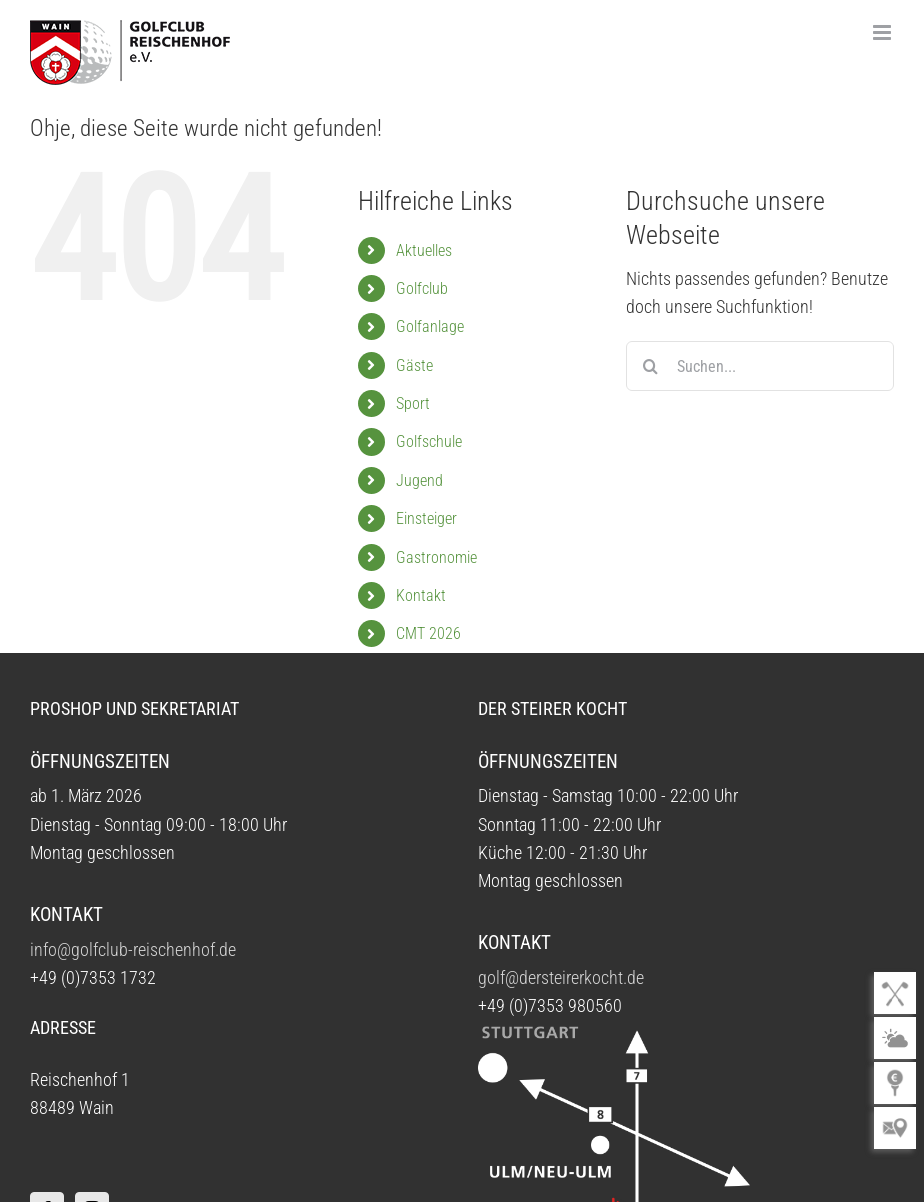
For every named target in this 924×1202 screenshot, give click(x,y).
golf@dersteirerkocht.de (561, 978)
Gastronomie (436, 557)
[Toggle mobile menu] (883, 32)
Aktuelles (424, 250)
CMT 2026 (428, 633)
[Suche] (651, 366)
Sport (413, 403)
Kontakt (421, 595)
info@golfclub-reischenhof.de (133, 950)
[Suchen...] (760, 366)
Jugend (419, 480)
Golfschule (429, 441)
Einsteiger (426, 518)
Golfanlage (430, 326)
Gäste (414, 365)
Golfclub (422, 288)
